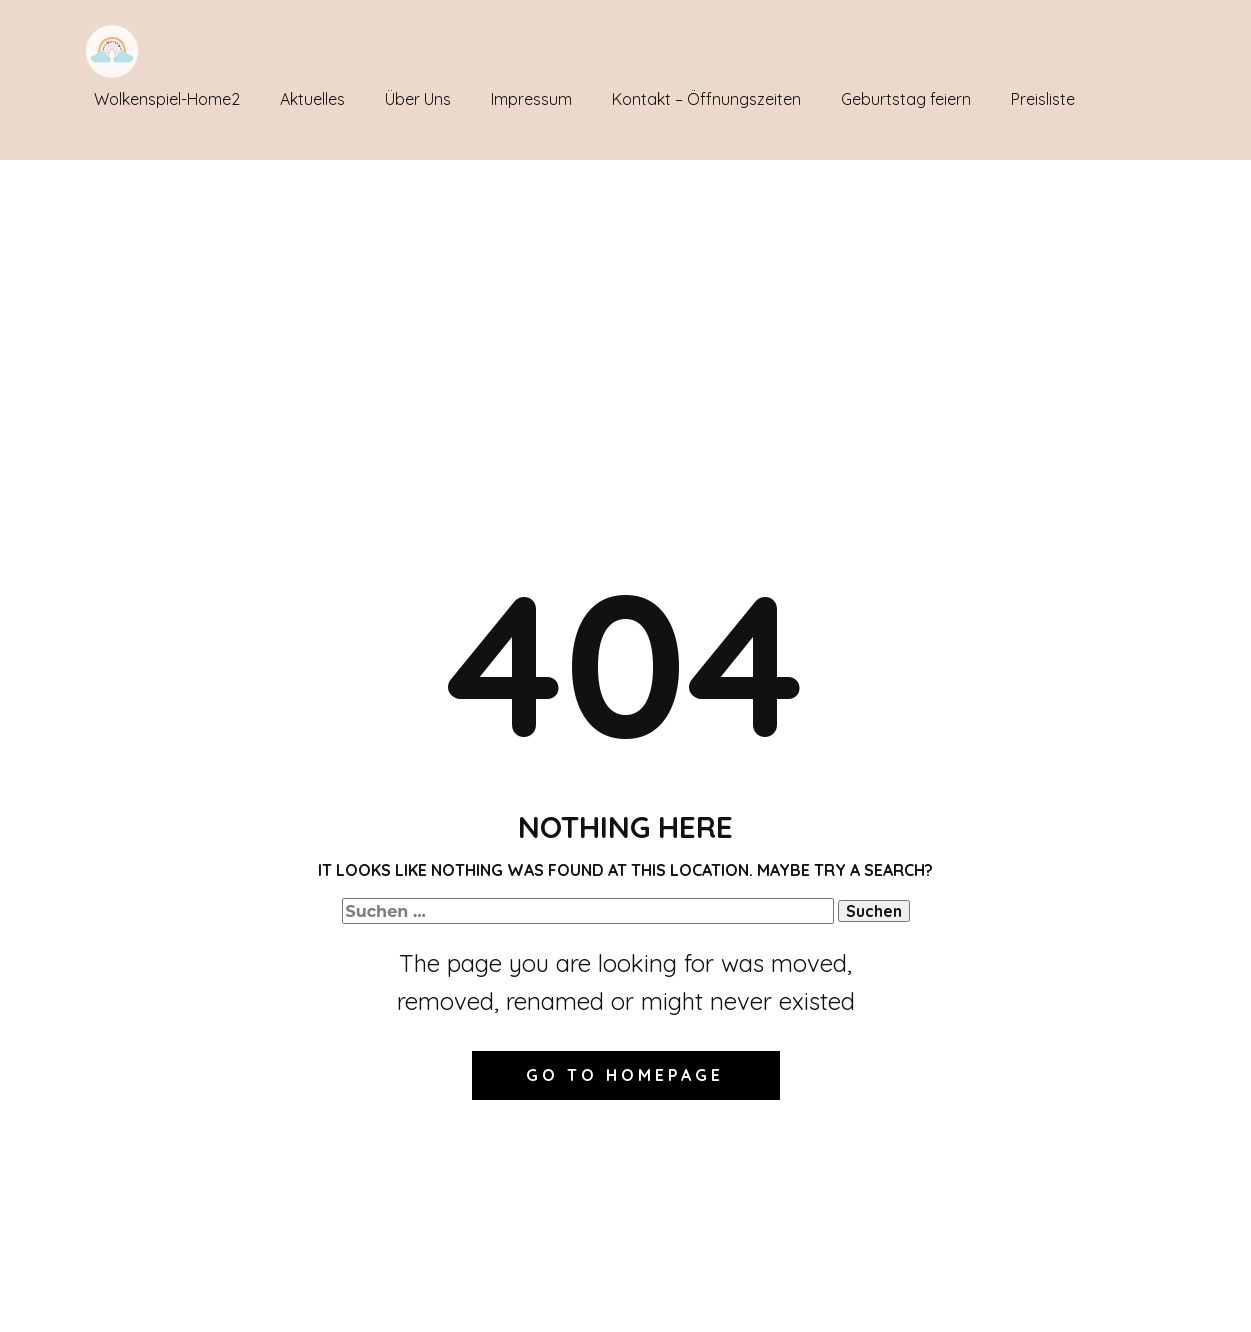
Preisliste (1043, 99)
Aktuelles (312, 99)
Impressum (531, 99)
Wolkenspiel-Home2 (167, 99)
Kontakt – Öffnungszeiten (706, 99)
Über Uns (418, 99)
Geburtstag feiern (906, 99)
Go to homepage (625, 1075)
